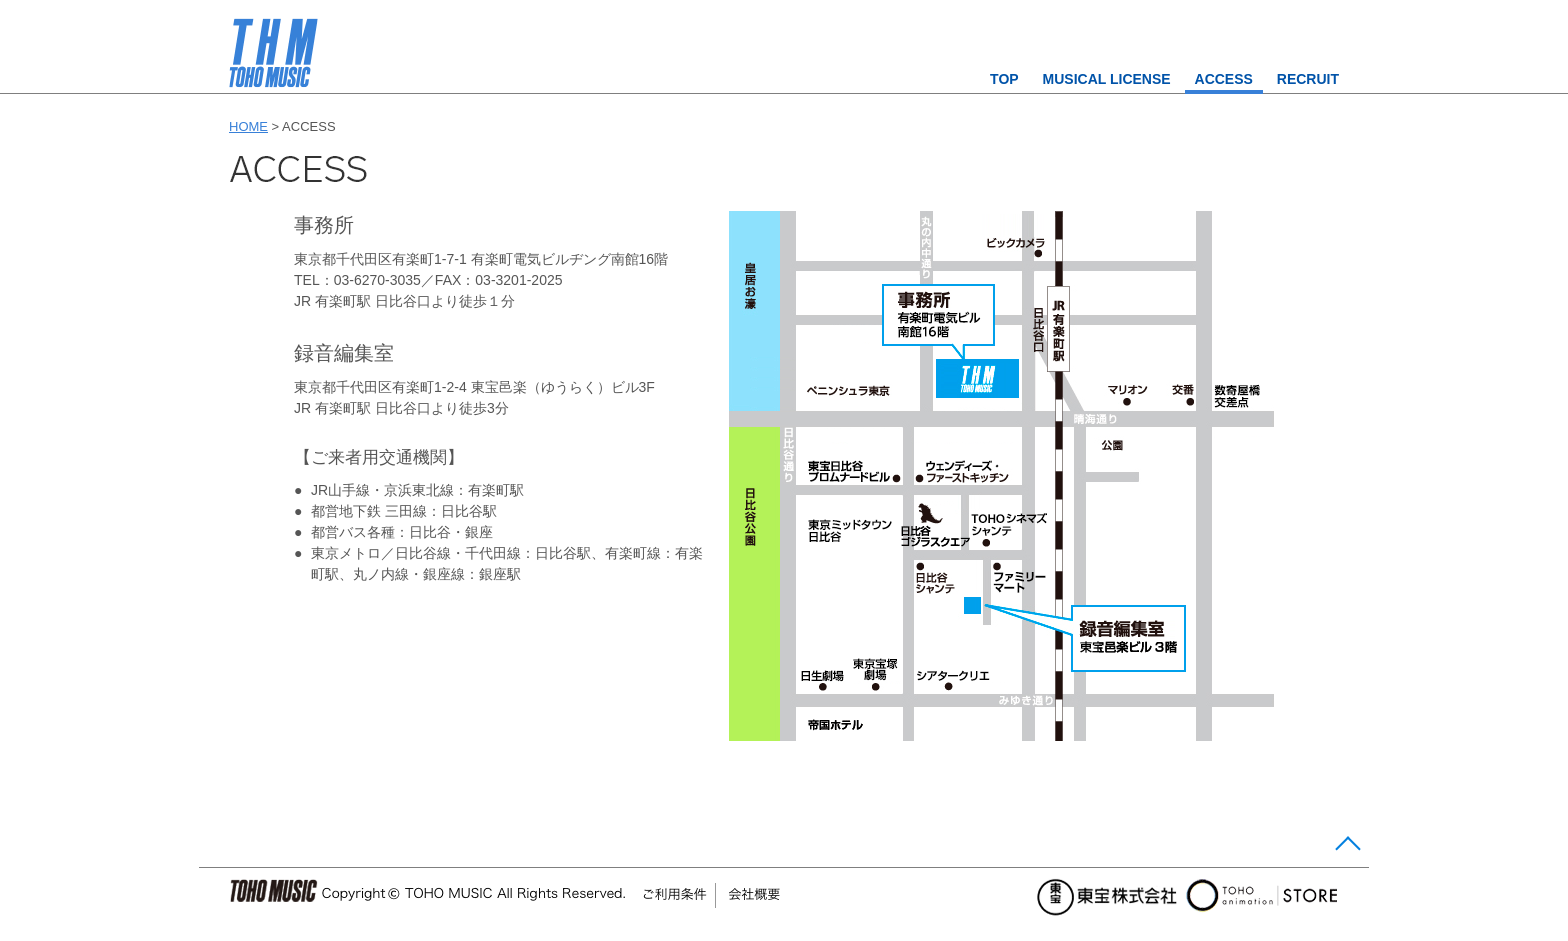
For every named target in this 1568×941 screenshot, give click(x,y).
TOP (1004, 79)
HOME (248, 126)
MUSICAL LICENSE (1107, 79)
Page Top (1345, 847)
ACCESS (1224, 79)
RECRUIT (1308, 79)
